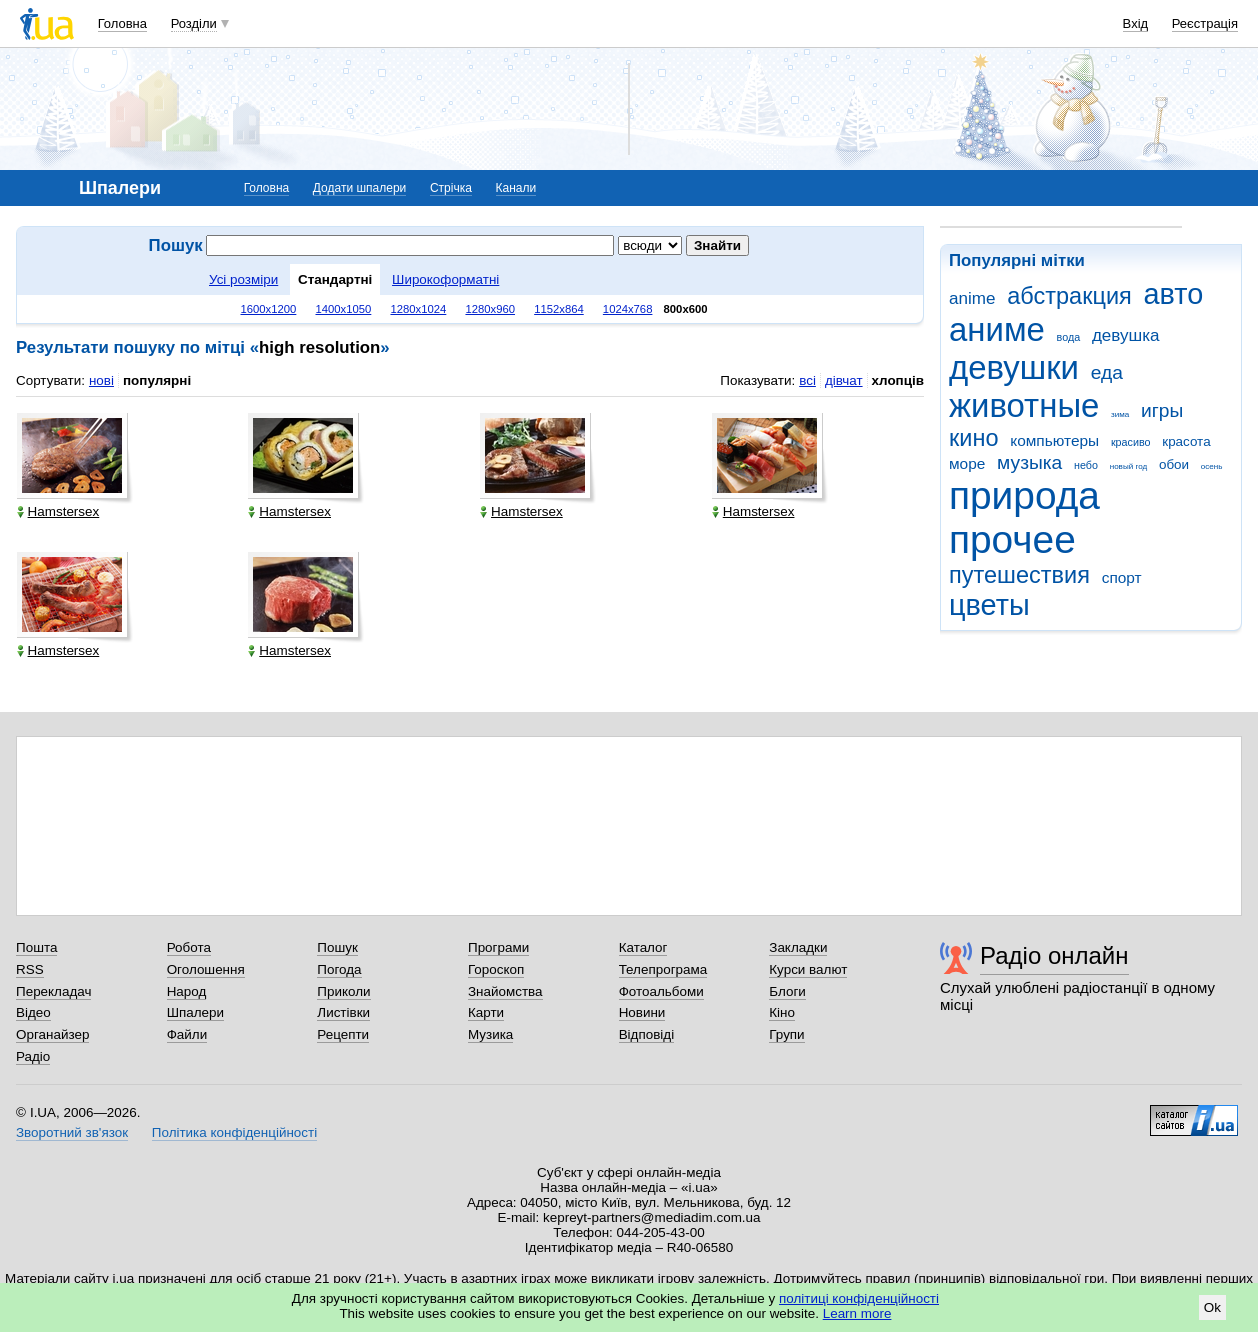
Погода (339, 969)
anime (972, 298)
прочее (1012, 539)
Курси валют (808, 969)
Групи (786, 1034)
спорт (1122, 577)
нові (101, 380)
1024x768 (628, 309)
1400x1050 (343, 309)
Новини (642, 1012)
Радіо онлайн (1054, 955)
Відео (33, 1012)
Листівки (343, 1012)
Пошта (36, 947)
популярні (157, 380)
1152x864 (559, 309)
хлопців (898, 380)
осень (1212, 466)
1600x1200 (269, 309)
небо (1086, 465)
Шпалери (195, 1012)
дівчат (844, 380)
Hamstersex (58, 511)
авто (1174, 294)
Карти (486, 1012)
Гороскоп (496, 969)
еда (1107, 372)
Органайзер (52, 1034)
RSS (30, 969)
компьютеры (1054, 440)
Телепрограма (663, 969)
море (967, 463)
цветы (989, 605)
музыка (1029, 462)
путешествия (1019, 575)
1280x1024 (418, 309)
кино (974, 438)
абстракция (1069, 296)
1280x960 (490, 309)
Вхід (1136, 23)
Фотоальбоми (661, 991)
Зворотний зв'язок (72, 1132)
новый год (1128, 466)
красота (1186, 441)
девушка (1126, 335)
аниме (997, 329)
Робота (189, 947)
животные (1024, 405)
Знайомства (505, 991)
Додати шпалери (359, 188)
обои (1174, 464)
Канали (516, 188)
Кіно (782, 1012)
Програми (498, 947)
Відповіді (647, 1034)
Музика (490, 1034)
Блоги (787, 991)
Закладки (798, 947)
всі (807, 380)
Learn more (857, 1313)
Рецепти (343, 1034)
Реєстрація (1205, 23)
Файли (187, 1034)
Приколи (343, 991)
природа (1024, 495)
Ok (1212, 1307)
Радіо (33, 1056)
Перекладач (53, 991)
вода (1069, 337)
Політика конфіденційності (234, 1132)
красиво (1131, 442)
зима (1120, 414)
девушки (1014, 367)
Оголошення (206, 969)
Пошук (337, 947)
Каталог (643, 947)
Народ (187, 991)
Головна (122, 23)
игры (1162, 410)
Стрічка (451, 188)
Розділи (194, 23)
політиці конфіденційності (859, 1298)
